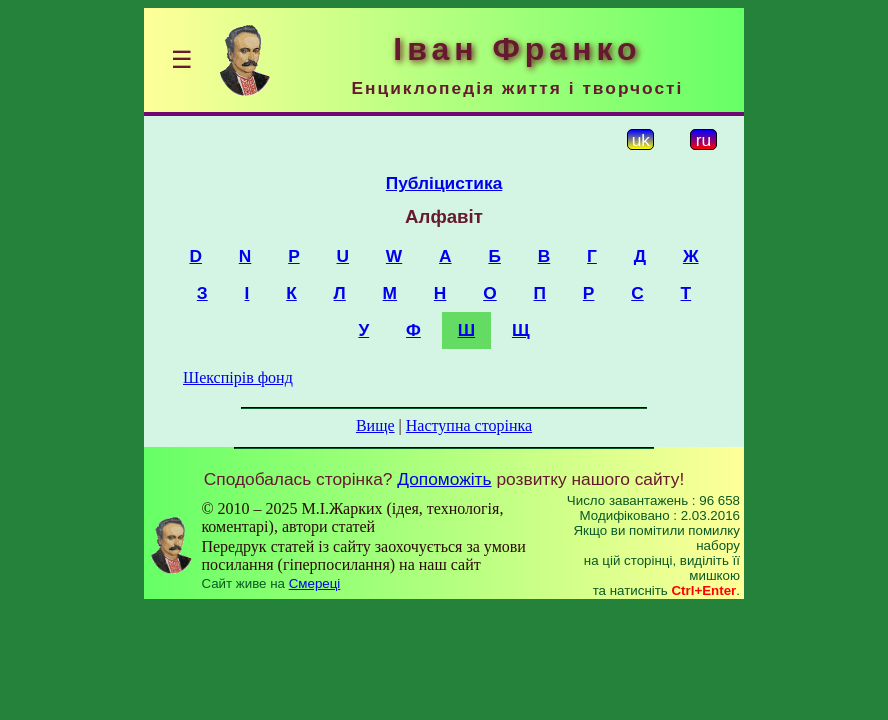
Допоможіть (444, 479)
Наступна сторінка (469, 425)
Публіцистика (444, 183)
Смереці (315, 583)
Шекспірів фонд (238, 377)
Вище (375, 425)
